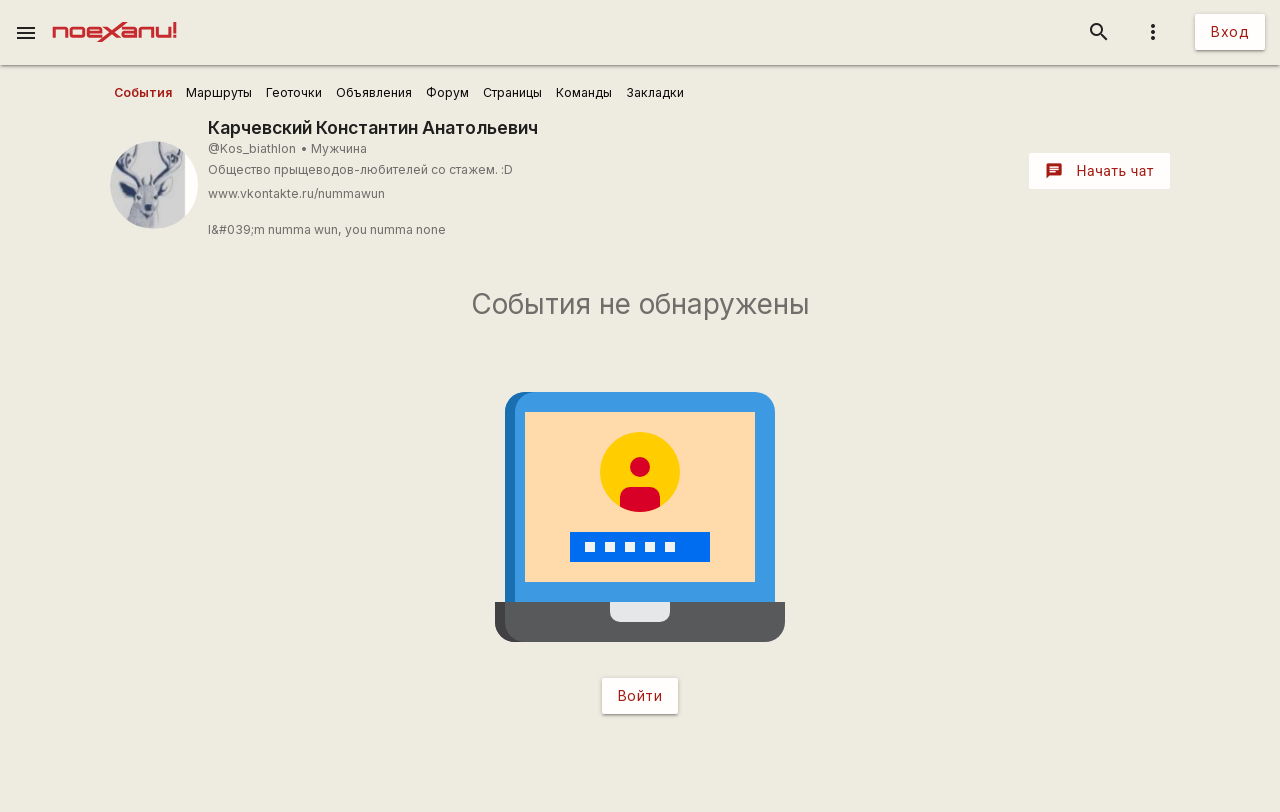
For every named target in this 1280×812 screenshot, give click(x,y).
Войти (640, 695)
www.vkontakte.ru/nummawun (296, 193)
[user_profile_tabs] (143, 93)
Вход (1230, 31)
